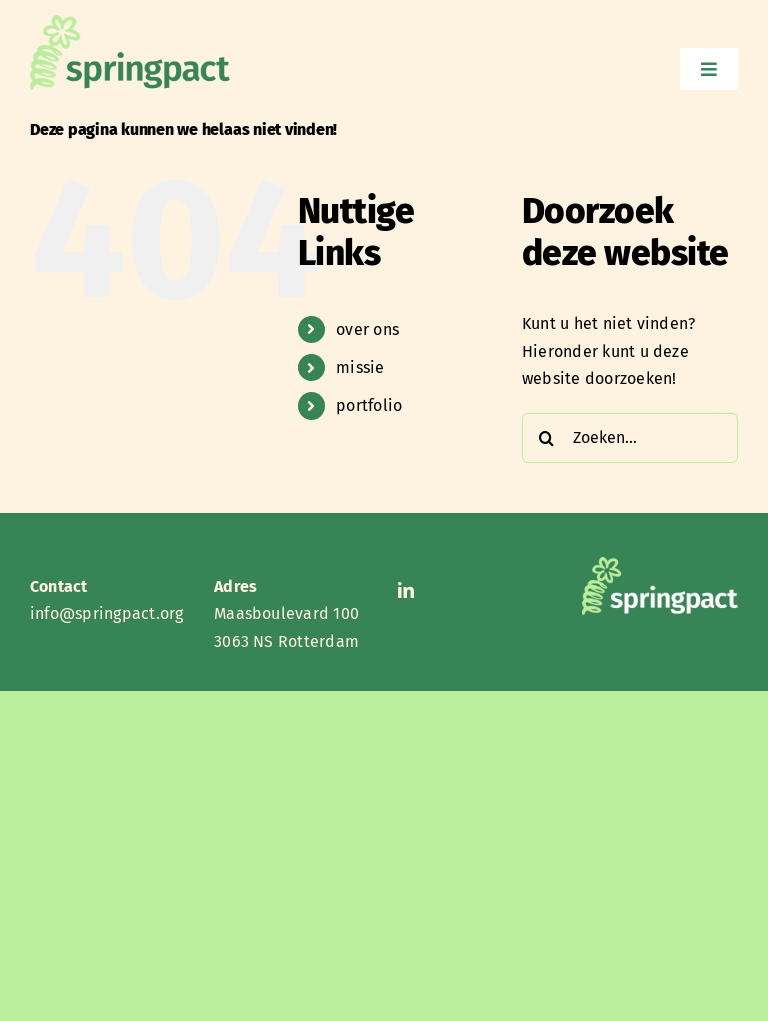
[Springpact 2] (130, 22)
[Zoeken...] (630, 438)
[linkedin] (406, 590)
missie (360, 367)
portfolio (369, 405)
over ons (367, 329)
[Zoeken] (547, 438)
